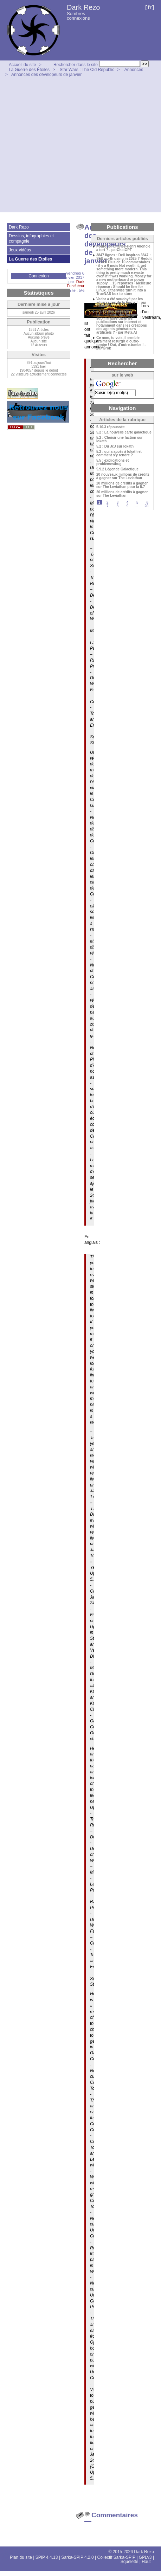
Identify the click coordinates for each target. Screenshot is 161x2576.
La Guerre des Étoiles (29, 69)
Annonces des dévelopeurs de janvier (46, 74)
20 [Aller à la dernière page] (146, 506)
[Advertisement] (66, 146)
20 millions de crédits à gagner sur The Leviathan (122, 493)
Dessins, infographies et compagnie (31, 238)
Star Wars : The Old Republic (87, 69)
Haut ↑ (148, 2561)
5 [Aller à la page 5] (137, 503)
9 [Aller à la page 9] (128, 506)
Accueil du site (22, 64)
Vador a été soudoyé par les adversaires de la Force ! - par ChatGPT (121, 302)
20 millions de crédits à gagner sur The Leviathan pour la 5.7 (122, 485)
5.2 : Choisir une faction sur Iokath (119, 439)
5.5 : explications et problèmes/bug (112, 462)
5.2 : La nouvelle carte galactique (124, 432)
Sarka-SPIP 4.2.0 (77, 2557)
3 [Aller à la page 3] (117, 503)
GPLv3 (145, 2557)
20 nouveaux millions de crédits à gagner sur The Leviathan (122, 476)
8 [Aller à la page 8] (117, 506)
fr (150, 7)
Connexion (38, 276)
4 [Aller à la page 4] (128, 503)
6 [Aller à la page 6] (147, 503)
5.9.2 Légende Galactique (117, 469)
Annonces (133, 69)
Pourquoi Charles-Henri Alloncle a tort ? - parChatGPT (123, 248)
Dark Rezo (83, 7)
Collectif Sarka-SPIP (116, 2557)
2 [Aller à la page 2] (108, 503)
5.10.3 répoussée (110, 427)
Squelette (130, 2561)
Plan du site (21, 2557)
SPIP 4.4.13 (47, 2557)
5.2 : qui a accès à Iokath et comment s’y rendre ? (119, 453)
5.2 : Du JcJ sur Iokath (115, 446)
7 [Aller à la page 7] (108, 506)
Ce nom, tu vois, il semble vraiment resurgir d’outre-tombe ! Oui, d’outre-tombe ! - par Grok (121, 343)
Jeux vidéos (20, 250)
